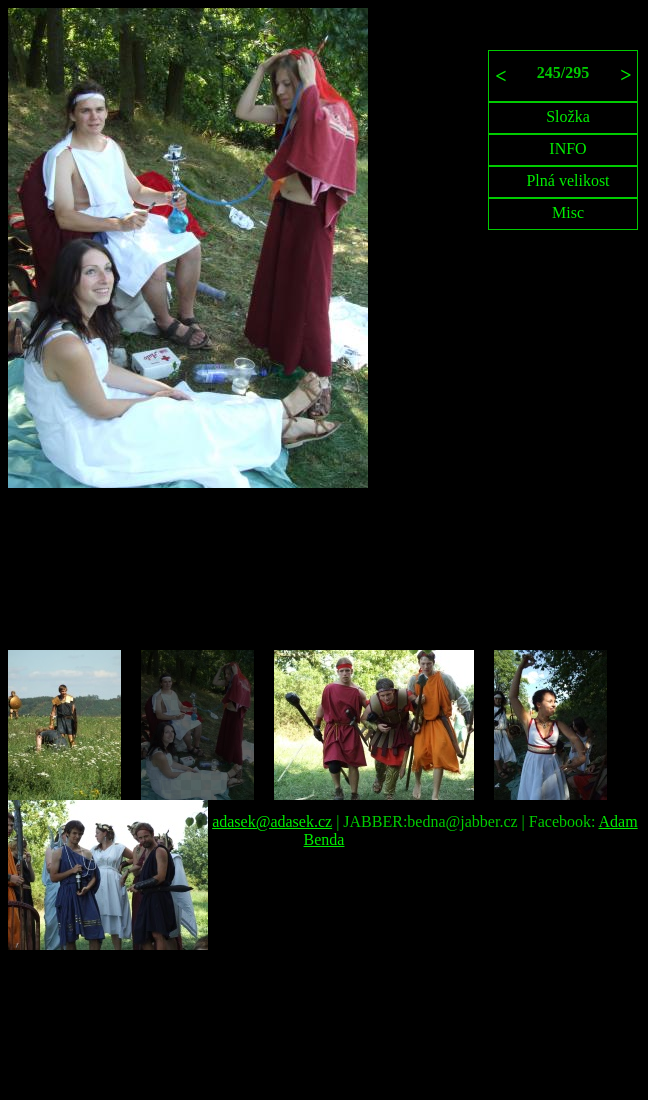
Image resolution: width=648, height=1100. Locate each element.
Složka (568, 116)
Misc (568, 212)
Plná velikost (567, 180)
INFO (567, 148)
